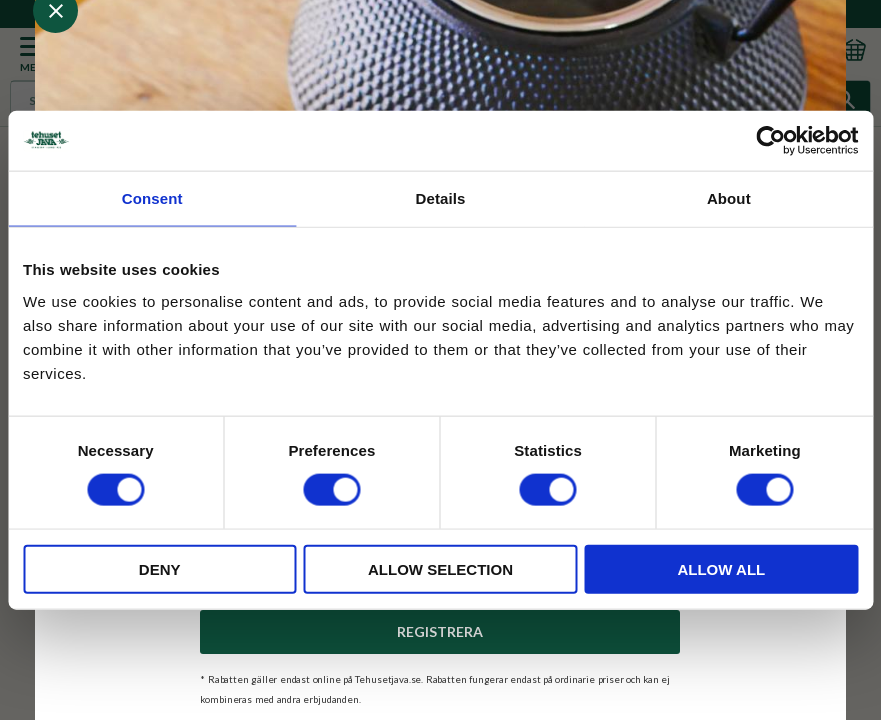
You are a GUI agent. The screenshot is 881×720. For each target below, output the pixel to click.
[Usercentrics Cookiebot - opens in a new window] (770, 141)
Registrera (440, 631)
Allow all (721, 568)
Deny (160, 568)
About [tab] (729, 198)
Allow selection (440, 568)
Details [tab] (441, 198)
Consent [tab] (152, 198)
